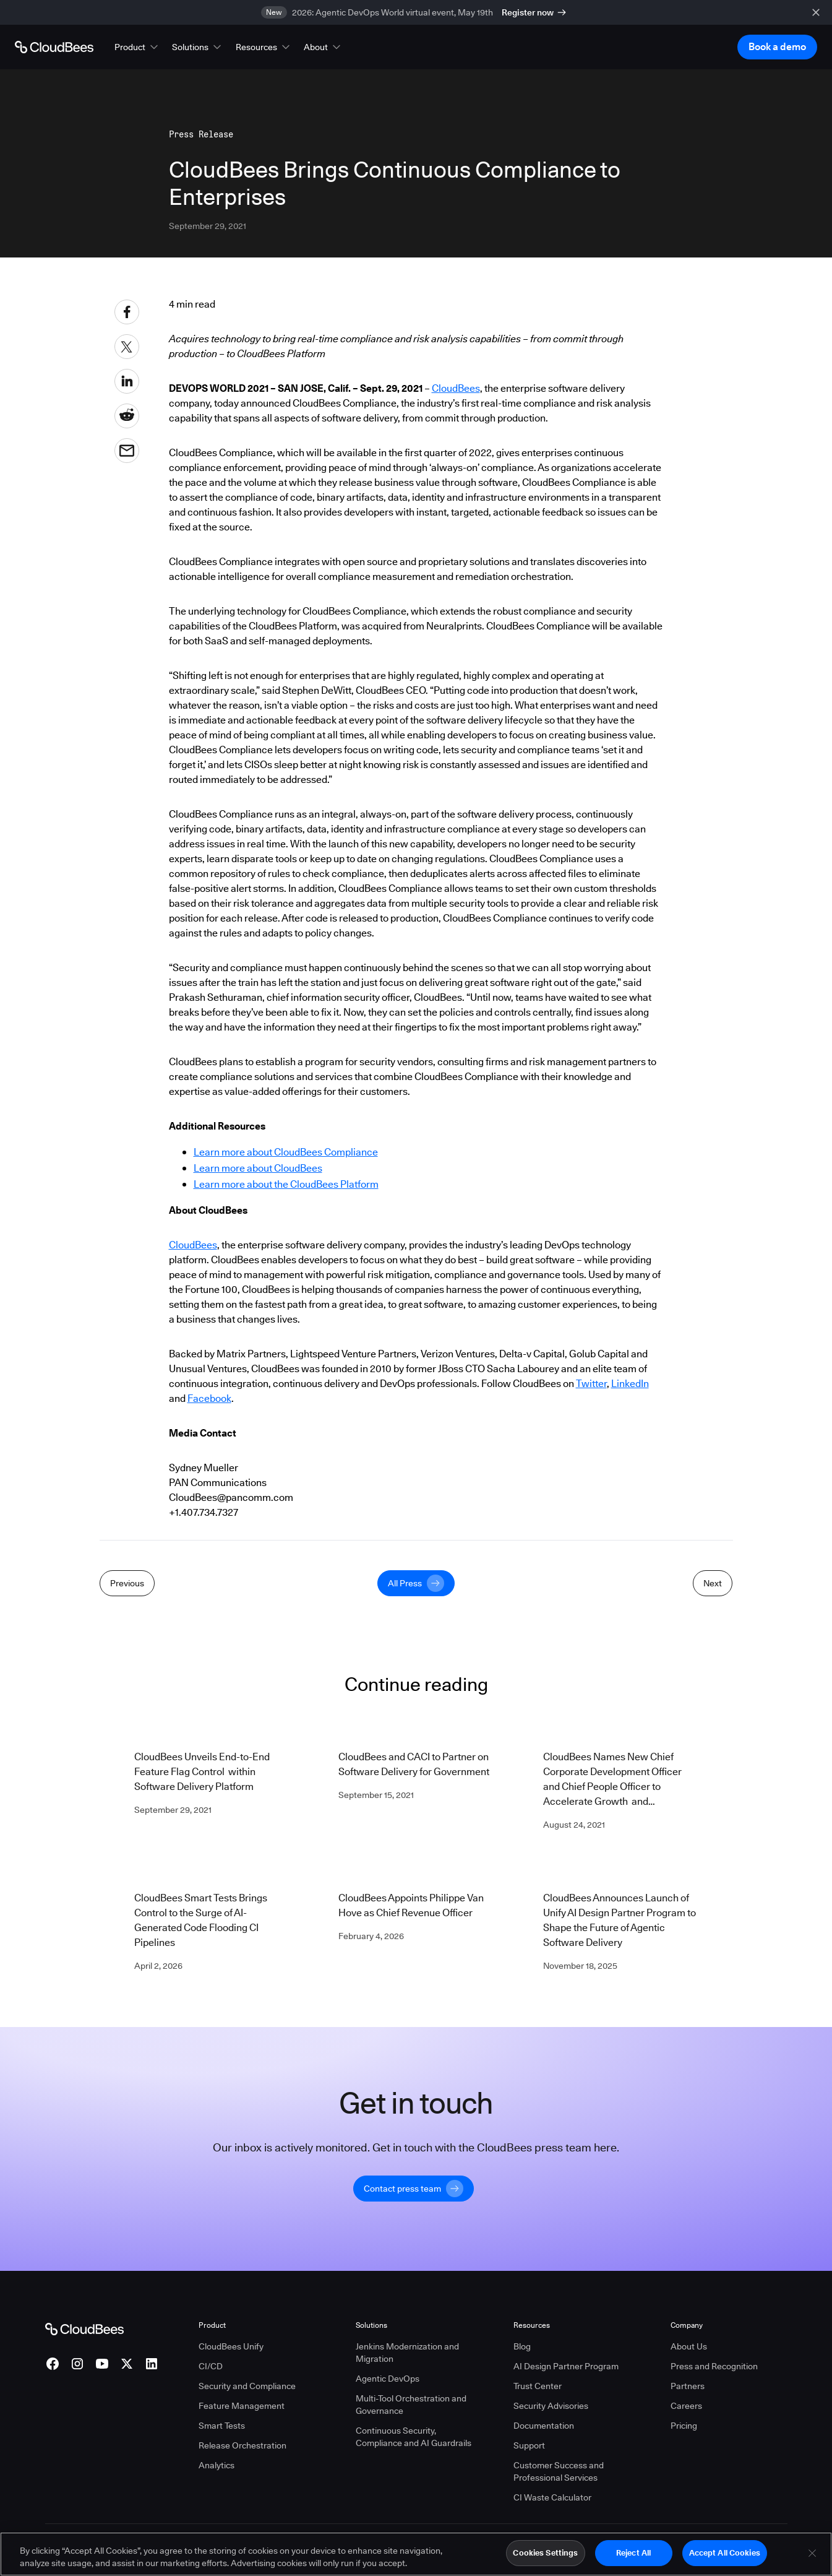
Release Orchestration (242, 2445)
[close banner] (816, 12)
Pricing (684, 2426)
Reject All (633, 2558)
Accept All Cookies (724, 2558)
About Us (689, 2346)
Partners (688, 2386)
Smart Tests (222, 2426)
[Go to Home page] (54, 47)
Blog (522, 2346)
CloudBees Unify (231, 2346)
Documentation (543, 2426)
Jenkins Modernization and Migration (407, 2352)
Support (529, 2445)
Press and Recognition (714, 2366)
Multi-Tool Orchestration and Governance (411, 2404)
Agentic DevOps (387, 2379)
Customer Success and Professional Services (558, 2471)
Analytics (216, 2465)
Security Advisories (550, 2406)
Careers (686, 2406)
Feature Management (242, 2406)
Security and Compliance (247, 2386)
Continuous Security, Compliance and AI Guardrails (413, 2437)
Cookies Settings (545, 2558)
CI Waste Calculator (552, 2497)
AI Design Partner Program (566, 2366)
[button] (137, 47)
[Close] (812, 2558)
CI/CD (211, 2366)
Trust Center (537, 2386)
